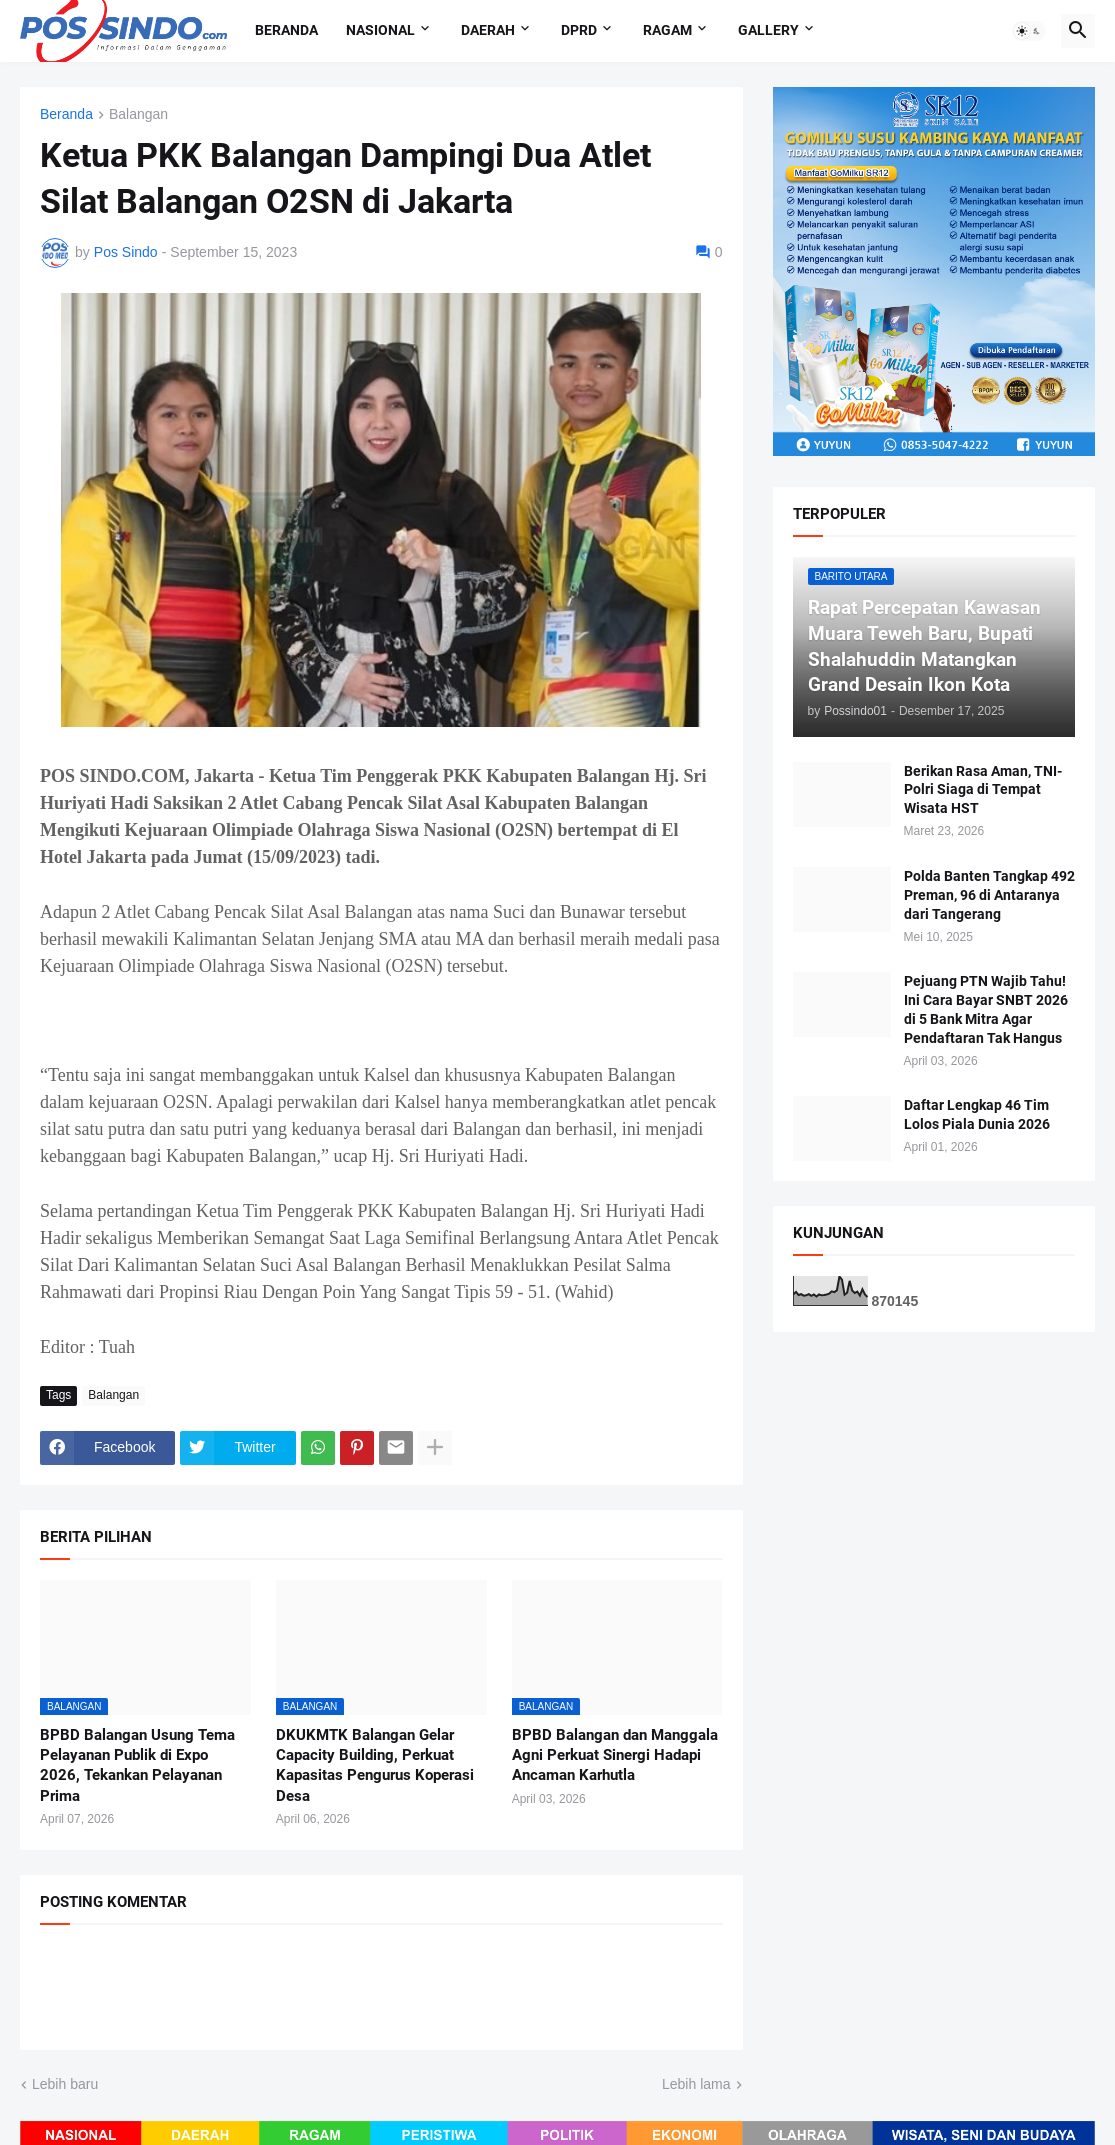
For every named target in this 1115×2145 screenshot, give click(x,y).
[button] (1029, 31)
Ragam (667, 30)
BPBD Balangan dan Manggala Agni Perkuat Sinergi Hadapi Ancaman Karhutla (615, 1755)
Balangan (138, 114)
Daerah (488, 30)
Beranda (286, 30)
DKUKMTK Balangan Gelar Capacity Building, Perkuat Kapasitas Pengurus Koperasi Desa (375, 1765)
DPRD (579, 30)
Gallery (768, 30)
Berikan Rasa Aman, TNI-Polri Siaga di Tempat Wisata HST (983, 790)
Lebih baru (65, 2084)
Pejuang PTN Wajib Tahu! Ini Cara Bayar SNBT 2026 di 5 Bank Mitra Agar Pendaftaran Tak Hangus (986, 1009)
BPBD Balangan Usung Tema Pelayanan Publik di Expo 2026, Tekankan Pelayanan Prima (137, 1765)
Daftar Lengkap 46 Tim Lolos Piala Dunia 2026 (977, 1114)
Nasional (380, 30)
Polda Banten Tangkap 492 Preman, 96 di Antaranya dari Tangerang (989, 895)
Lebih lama (696, 2084)
